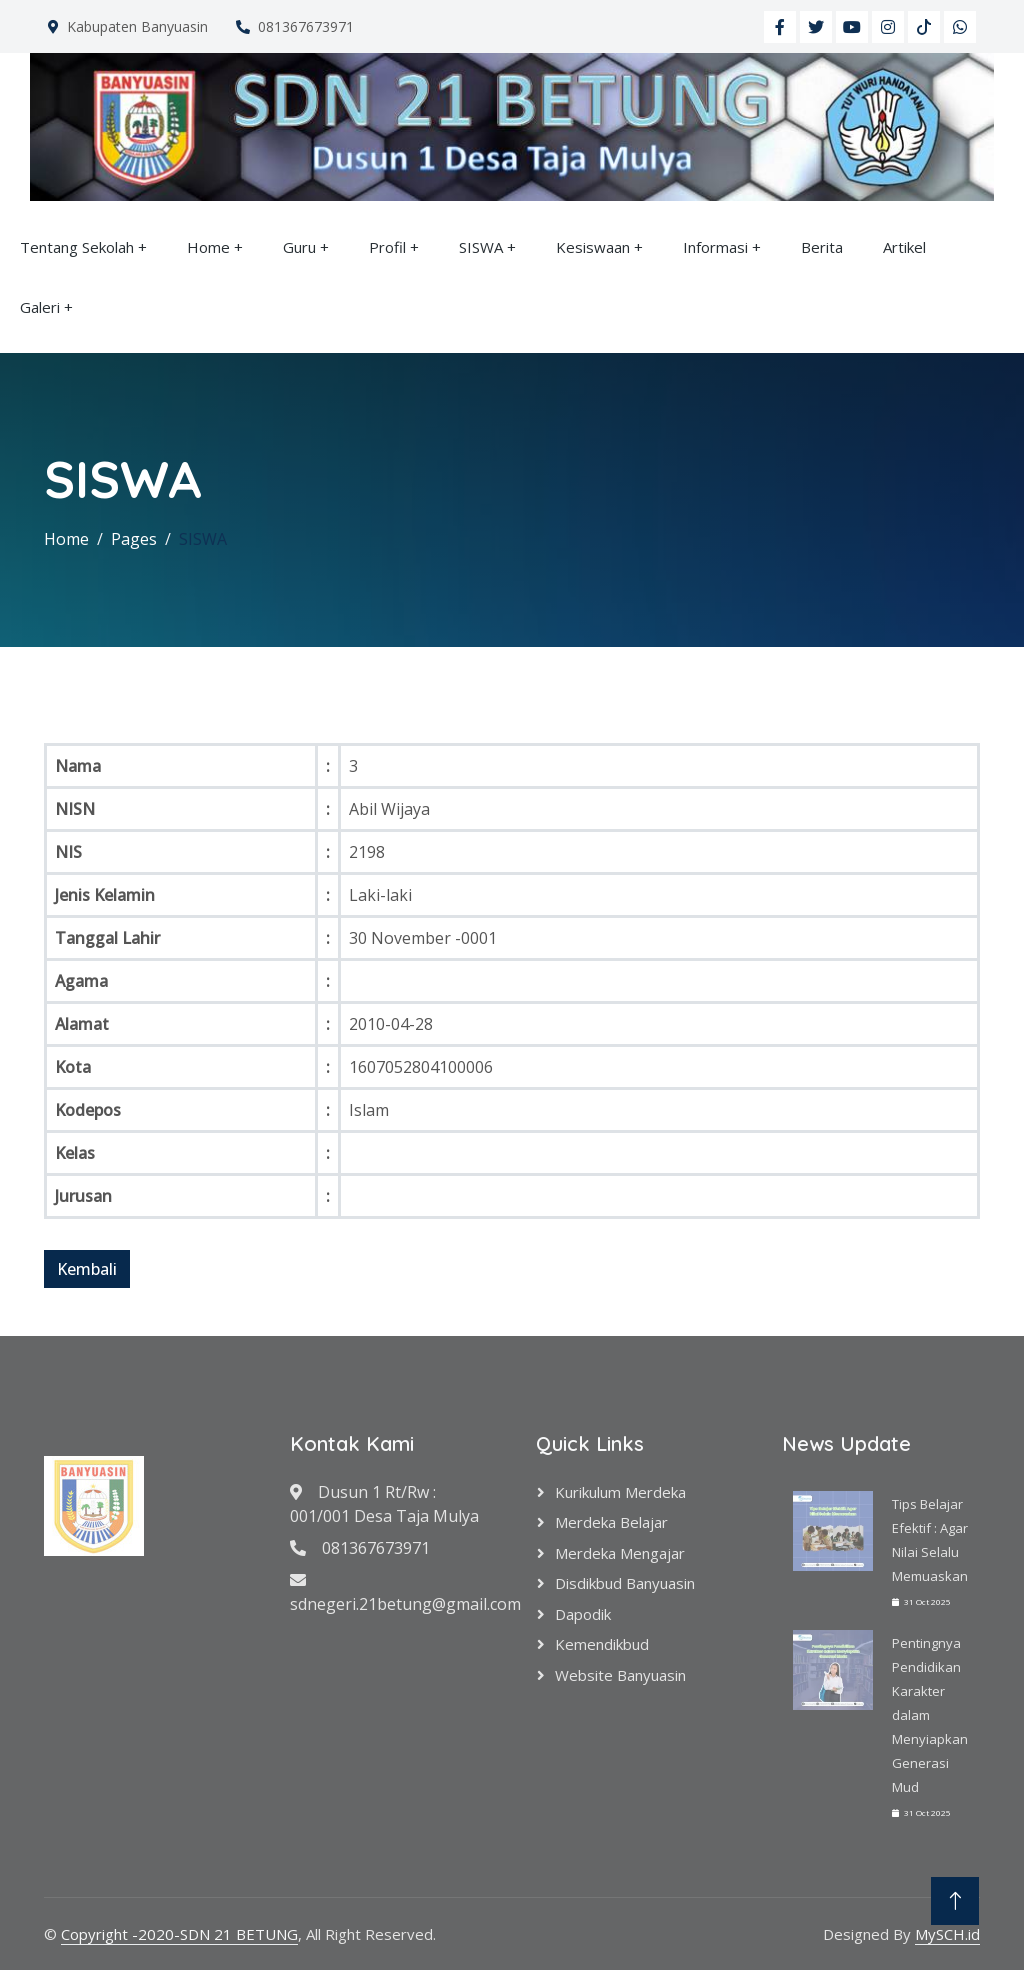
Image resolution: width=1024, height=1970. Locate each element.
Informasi (715, 247)
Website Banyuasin (620, 1675)
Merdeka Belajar (611, 1522)
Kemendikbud (602, 1644)
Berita (822, 247)
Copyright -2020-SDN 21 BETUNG (179, 1934)
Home (208, 247)
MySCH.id (947, 1934)
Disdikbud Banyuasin (625, 1583)
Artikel (904, 247)
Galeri (40, 307)
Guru (299, 247)
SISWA (481, 247)
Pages (134, 539)
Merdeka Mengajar (620, 1553)
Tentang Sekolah (77, 247)
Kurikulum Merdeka (620, 1492)
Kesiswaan (593, 247)
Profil (387, 247)
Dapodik (583, 1614)
